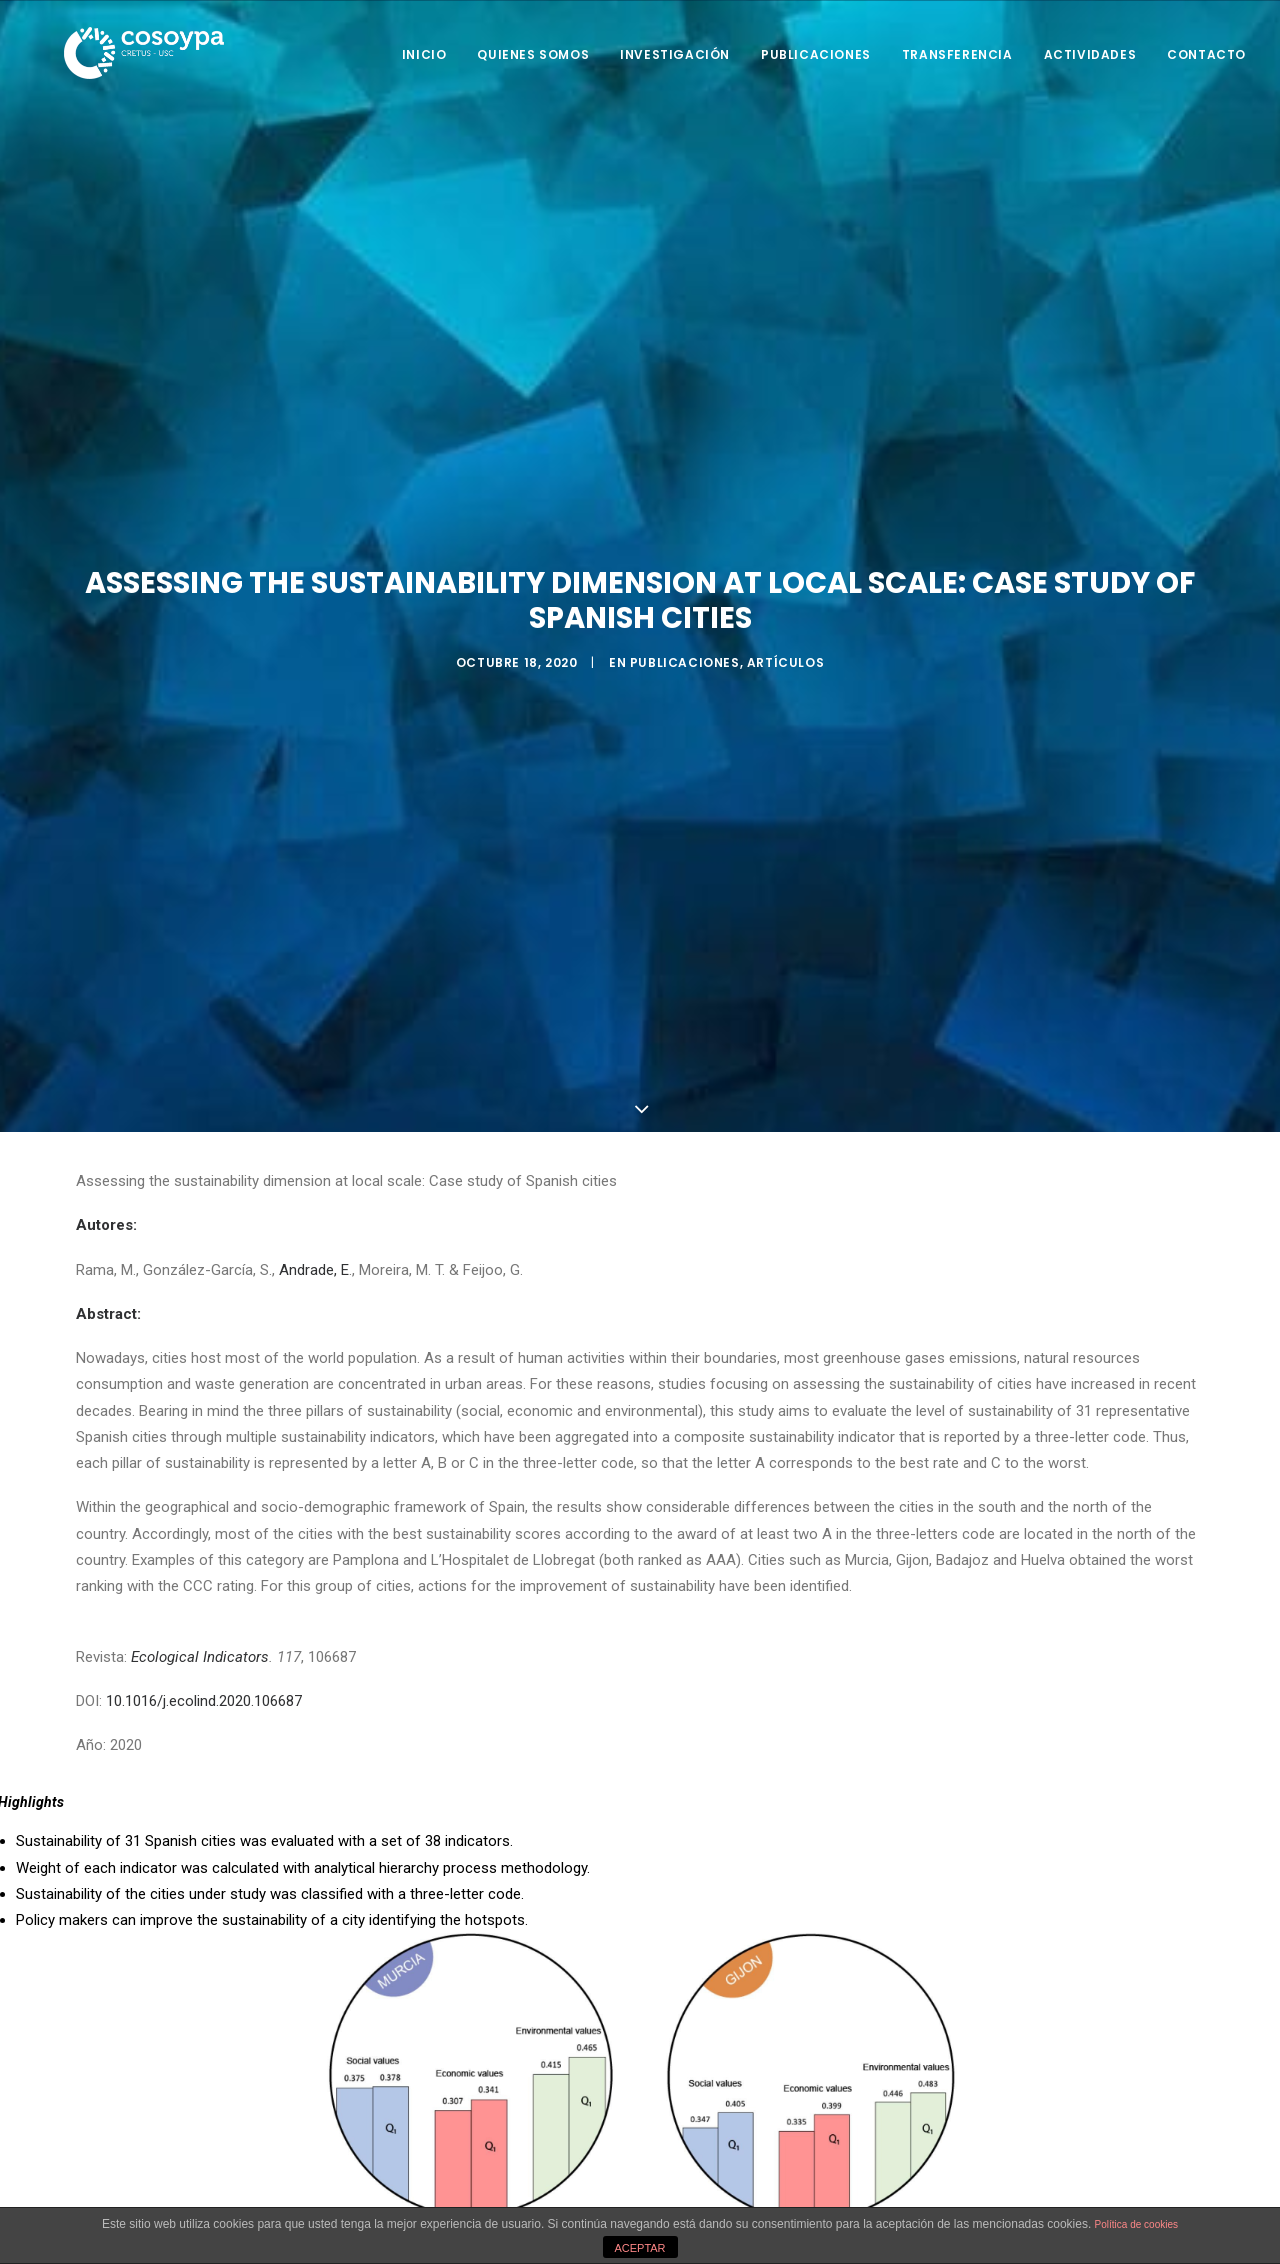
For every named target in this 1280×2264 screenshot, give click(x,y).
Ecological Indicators (200, 1651)
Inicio (424, 54)
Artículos (785, 659)
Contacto (1206, 54)
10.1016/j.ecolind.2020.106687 (204, 1695)
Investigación (675, 54)
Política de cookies (1136, 2224)
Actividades (1090, 54)
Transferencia (957, 54)
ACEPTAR (639, 2248)
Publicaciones (816, 54)
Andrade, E (314, 1264)
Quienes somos (533, 54)
